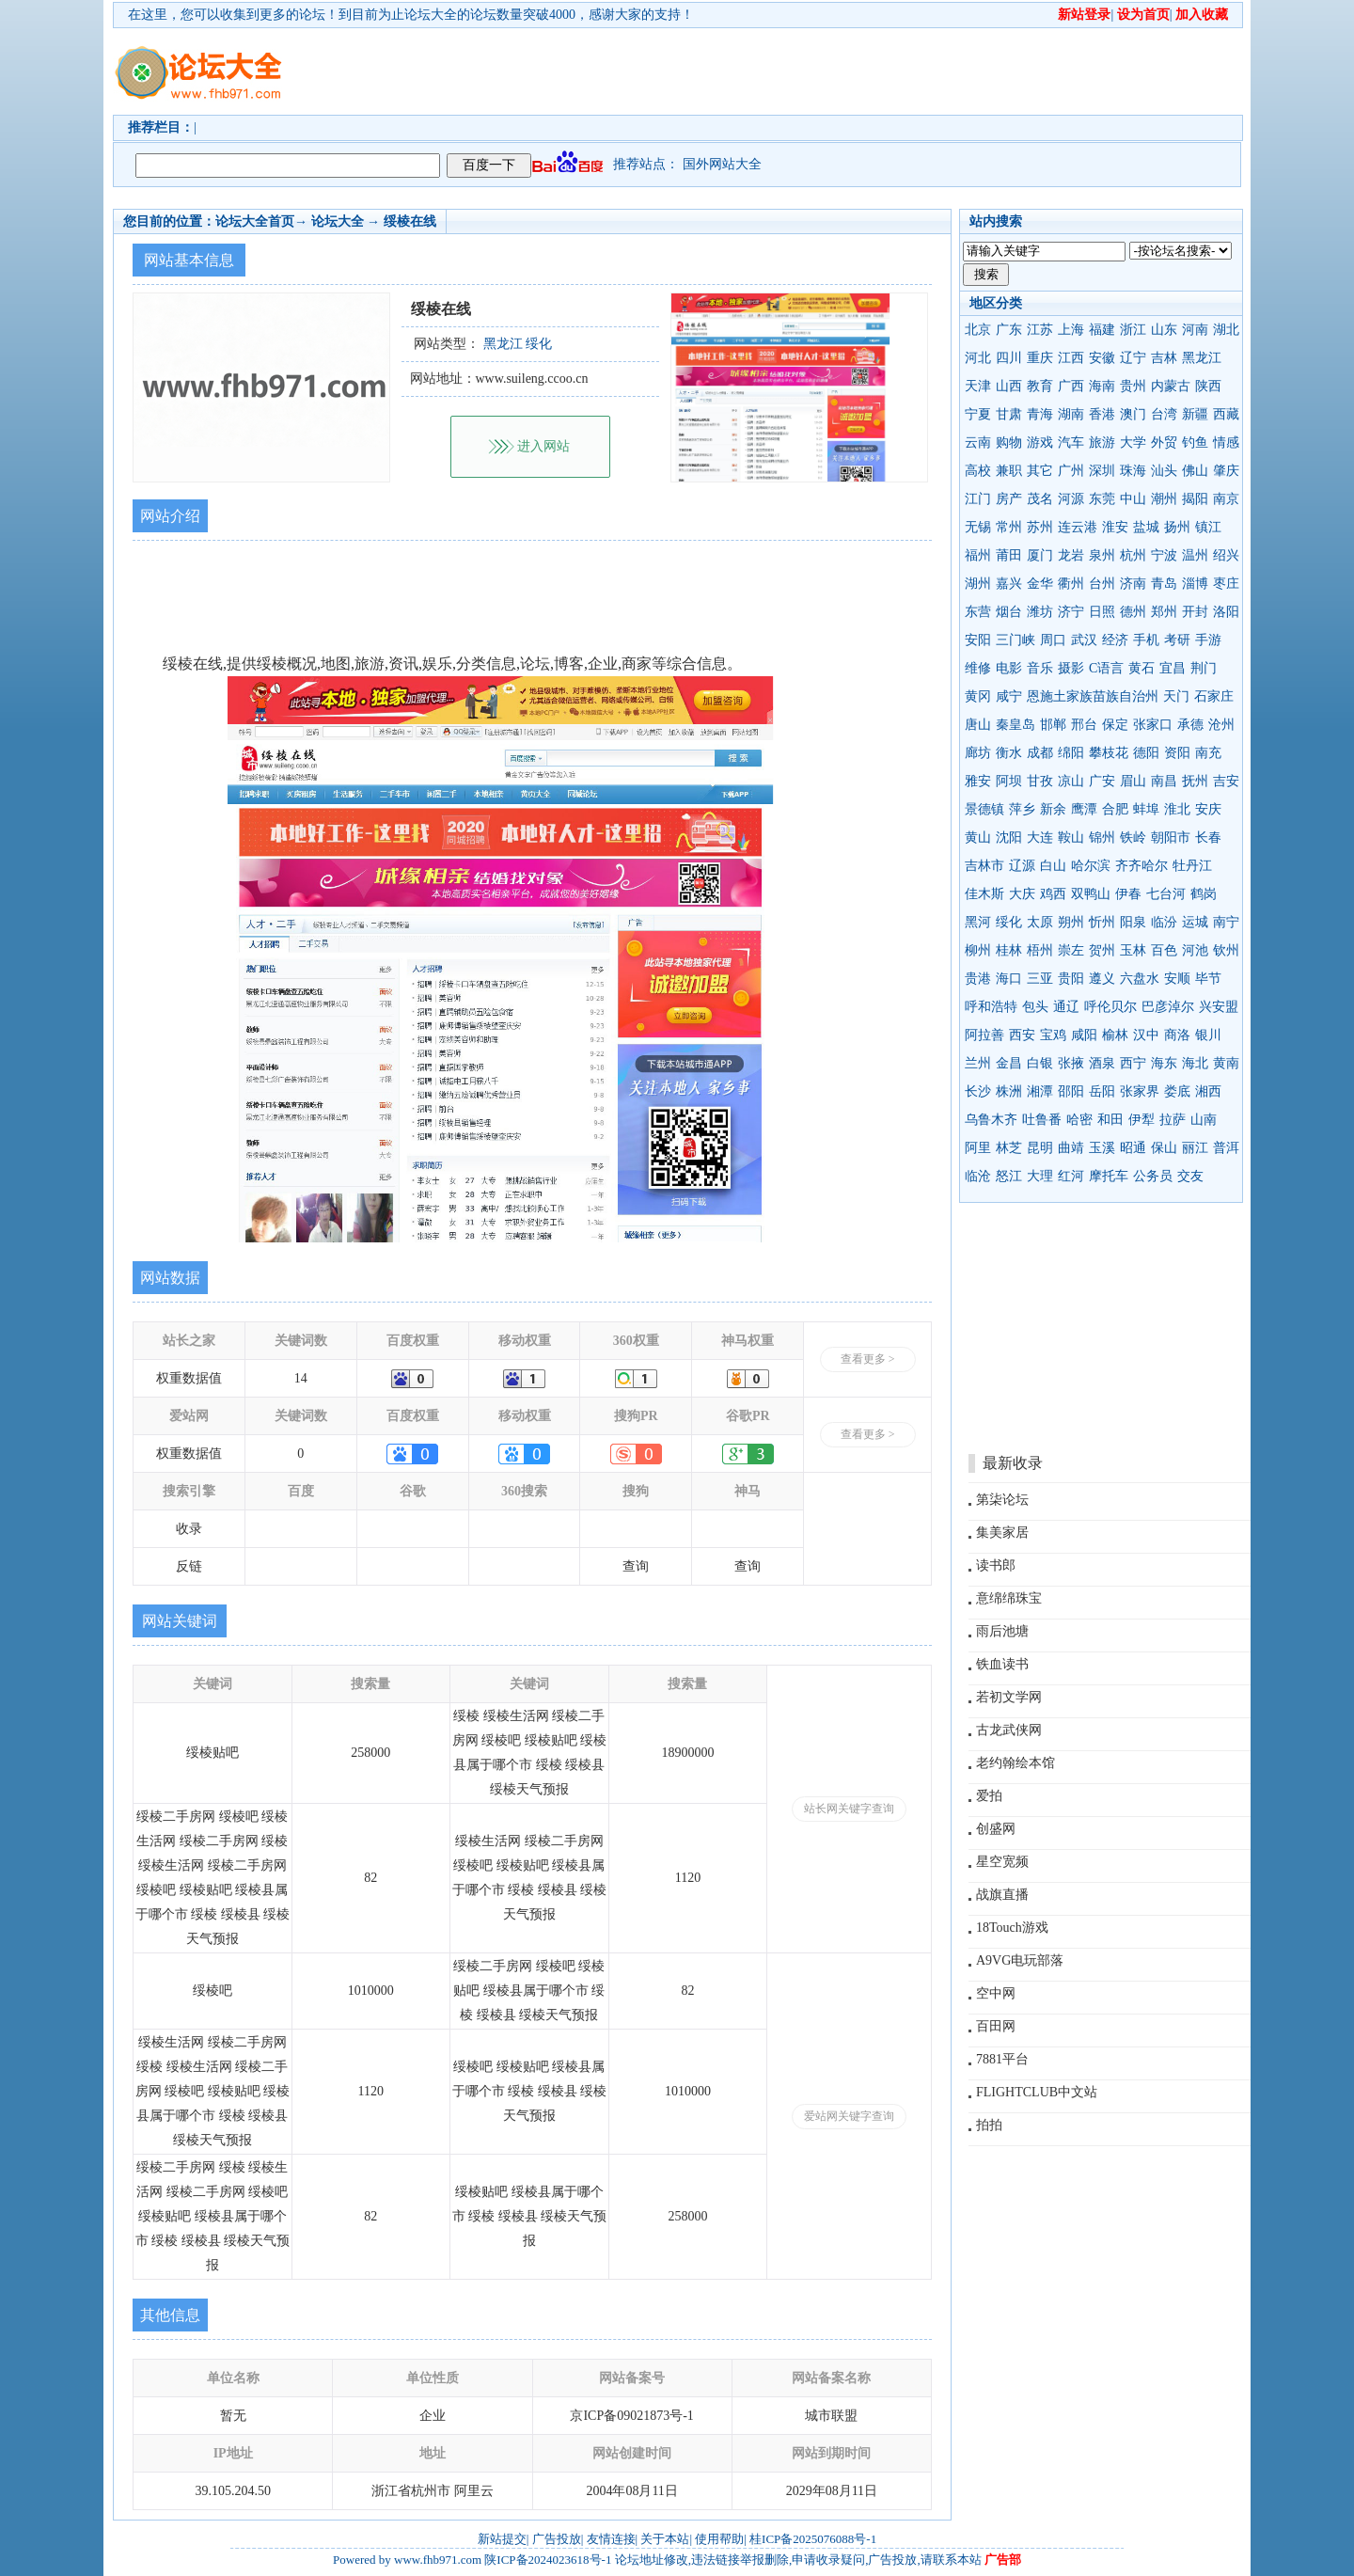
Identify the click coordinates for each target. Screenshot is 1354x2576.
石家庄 (1214, 696)
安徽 (1102, 358)
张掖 (1071, 1063)
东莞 (1102, 499)
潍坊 (1040, 612)
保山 (1164, 1148)
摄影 (1071, 668)
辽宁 (1133, 358)
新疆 (1195, 414)
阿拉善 (984, 1035)
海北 (1195, 1063)
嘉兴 (1009, 584)
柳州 (978, 950)
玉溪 (1102, 1148)
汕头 (1164, 471)
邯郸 (1053, 725)
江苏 (1040, 330)
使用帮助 (719, 2539)
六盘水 (1139, 979)
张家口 (1153, 725)
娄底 (1177, 1091)
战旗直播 (1002, 1895)
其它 (1040, 471)
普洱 (1226, 1148)
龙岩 (1071, 555)
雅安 (978, 781)
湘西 (1208, 1091)
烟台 (1009, 612)
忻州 (1102, 922)
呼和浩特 (991, 1007)
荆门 (1203, 668)
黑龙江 (1201, 358)
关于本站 (664, 2539)
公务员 (1153, 1176)
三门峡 (1015, 640)
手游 (1208, 640)
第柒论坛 (1002, 1500)
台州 (1102, 584)
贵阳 (1071, 979)
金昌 (1009, 1063)
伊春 (1128, 894)
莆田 (1009, 555)
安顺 (1177, 979)
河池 (1195, 950)
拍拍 (989, 2125)
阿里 (978, 1148)
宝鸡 (1053, 1035)
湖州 (978, 584)
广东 (1009, 330)
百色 (1164, 950)
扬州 (1177, 527)
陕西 (1208, 386)
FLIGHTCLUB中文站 (1036, 2092)
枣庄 (1226, 584)
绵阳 (1071, 753)
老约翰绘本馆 (1015, 1763)
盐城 (1146, 527)
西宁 (1133, 1063)
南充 (1208, 753)
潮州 (1164, 499)
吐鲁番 (1042, 1120)
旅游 (1102, 442)
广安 (1102, 781)
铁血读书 (1002, 1664)
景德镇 (984, 809)
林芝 (1009, 1148)
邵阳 (1071, 1091)
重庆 (1040, 358)
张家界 (1139, 1091)
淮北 (1177, 809)
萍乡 (1022, 809)
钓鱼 (1195, 442)
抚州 (1195, 781)
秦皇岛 (1015, 725)
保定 (1115, 725)
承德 (1190, 725)
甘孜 (1040, 781)
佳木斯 (984, 894)
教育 (1040, 386)
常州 (1009, 527)
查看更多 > (868, 1359)
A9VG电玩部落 (1019, 1960)
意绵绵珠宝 (1009, 1598)
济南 (1133, 584)
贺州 (1102, 950)
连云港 (1077, 527)
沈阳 (1009, 837)
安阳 (978, 640)
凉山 (1071, 781)
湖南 (1071, 414)
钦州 (1226, 950)
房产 (1009, 499)
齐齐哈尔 (1141, 866)
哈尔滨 (1090, 866)
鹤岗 (1203, 894)
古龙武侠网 (1009, 1730)
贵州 (1133, 386)
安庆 (1208, 809)
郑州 (1164, 612)
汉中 (1146, 1035)
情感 (1226, 442)
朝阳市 (1170, 837)
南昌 (1164, 781)
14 (300, 1378)
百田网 (996, 2026)
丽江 (1195, 1148)
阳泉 (1133, 922)
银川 (1208, 1035)
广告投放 (556, 2539)
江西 (1071, 358)
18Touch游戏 (1012, 1927)
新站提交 (502, 2539)
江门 (978, 499)
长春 (1208, 837)
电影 (1009, 668)
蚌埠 (1146, 809)
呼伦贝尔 (1110, 1007)
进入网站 (543, 446)
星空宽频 (1002, 1862)
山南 (1203, 1120)
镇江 (1208, 527)
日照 (1102, 612)
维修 (978, 668)
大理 (1040, 1176)
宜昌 (1172, 668)
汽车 (1071, 442)
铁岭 (1133, 837)
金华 (1040, 584)
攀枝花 (1108, 753)
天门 (1176, 696)
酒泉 (1102, 1063)
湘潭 (1040, 1091)
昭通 (1133, 1148)
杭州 (1133, 555)
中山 (1133, 499)
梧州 (1040, 950)
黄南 (1226, 1063)
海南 (1102, 386)
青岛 (1164, 584)
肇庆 (1226, 471)
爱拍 (989, 1796)
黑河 (978, 922)
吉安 (1226, 781)
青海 (1040, 414)
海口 (1009, 979)
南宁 (1226, 922)
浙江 (1133, 330)
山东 (1164, 330)
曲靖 (1071, 1148)
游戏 (1040, 442)
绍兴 (1226, 555)
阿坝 (1009, 781)
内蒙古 (1170, 386)
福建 (1102, 330)
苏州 (1040, 527)
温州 (1195, 555)
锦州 (1102, 837)
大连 (1040, 837)
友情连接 (611, 2539)
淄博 (1195, 584)
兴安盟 (1218, 1007)
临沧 (978, 1176)
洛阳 (1226, 612)
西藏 (1226, 414)
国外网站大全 (722, 164)
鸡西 (1053, 894)
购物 (1009, 442)
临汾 (1164, 922)
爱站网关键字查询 (849, 2116)
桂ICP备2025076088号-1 (812, 2539)
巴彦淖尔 (1167, 1007)
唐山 (978, 725)
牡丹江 (1192, 866)
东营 (978, 612)
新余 (1053, 809)
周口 (1053, 640)
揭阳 (1195, 499)
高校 (978, 471)
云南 (978, 442)
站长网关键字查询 (849, 1808)
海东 (1164, 1063)
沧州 (1221, 725)
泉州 (1102, 555)
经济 (1115, 640)
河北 (978, 358)
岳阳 (1102, 1091)
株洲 (1009, 1091)
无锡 (978, 527)
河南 (1195, 330)
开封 (1195, 612)
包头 (1035, 1007)
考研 (1177, 640)
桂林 (1009, 950)
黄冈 (978, 696)
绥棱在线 (410, 221)
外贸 (1164, 442)
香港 (1102, 414)
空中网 (996, 1993)
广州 (1071, 471)
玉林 (1133, 950)
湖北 (1226, 330)
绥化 (1009, 922)
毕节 (1208, 979)
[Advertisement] (785, 71)
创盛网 (996, 1829)
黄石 (1141, 668)
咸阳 (1084, 1035)
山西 (1009, 386)
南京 (1226, 499)
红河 (1071, 1176)
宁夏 (978, 414)
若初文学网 (1009, 1697)
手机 (1146, 640)
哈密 (1079, 1120)
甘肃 (1009, 414)
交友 (1190, 1176)
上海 (1071, 330)
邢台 (1084, 725)
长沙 (978, 1091)
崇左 (1071, 950)
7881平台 (1002, 2059)
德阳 (1146, 753)
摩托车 (1108, 1176)
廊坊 (978, 753)
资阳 (1177, 753)
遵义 (1102, 979)
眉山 (1133, 781)
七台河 (1166, 894)
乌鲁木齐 (991, 1120)
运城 (1195, 922)
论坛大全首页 (254, 221)
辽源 (1022, 866)
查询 (635, 1566)
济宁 (1071, 612)
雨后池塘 (1002, 1631)
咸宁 (1009, 696)
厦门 (1040, 555)
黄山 (978, 837)
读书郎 (996, 1565)
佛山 (1195, 471)
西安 (1022, 1035)
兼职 (1009, 471)
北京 (978, 330)
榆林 (1115, 1035)
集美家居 (1002, 1532)
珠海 (1133, 471)
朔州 (1071, 922)
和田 (1110, 1120)
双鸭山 (1090, 894)
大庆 (1022, 894)
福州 (978, 555)
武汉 (1084, 640)
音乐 (1040, 668)
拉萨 (1172, 1120)
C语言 (1106, 668)
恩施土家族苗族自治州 (1092, 696)
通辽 (1066, 1007)
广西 (1071, 386)
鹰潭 (1084, 809)
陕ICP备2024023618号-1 (547, 2559)
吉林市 (984, 866)
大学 (1133, 442)
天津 (978, 386)
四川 (1009, 358)
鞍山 (1071, 837)
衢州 (1071, 584)
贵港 (978, 979)
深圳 (1102, 471)
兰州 (978, 1063)
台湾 (1164, 414)
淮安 (1115, 527)
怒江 (1009, 1176)
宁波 (1164, 555)
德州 (1133, 612)
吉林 (1164, 358)
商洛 (1177, 1035)
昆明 (1040, 1148)
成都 (1040, 753)
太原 (1040, 922)
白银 (1040, 1063)
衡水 (1009, 753)
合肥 (1115, 809)
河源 (1071, 499)
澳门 (1133, 414)
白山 (1053, 866)
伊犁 (1141, 1120)
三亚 (1040, 979)
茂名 (1040, 499)
